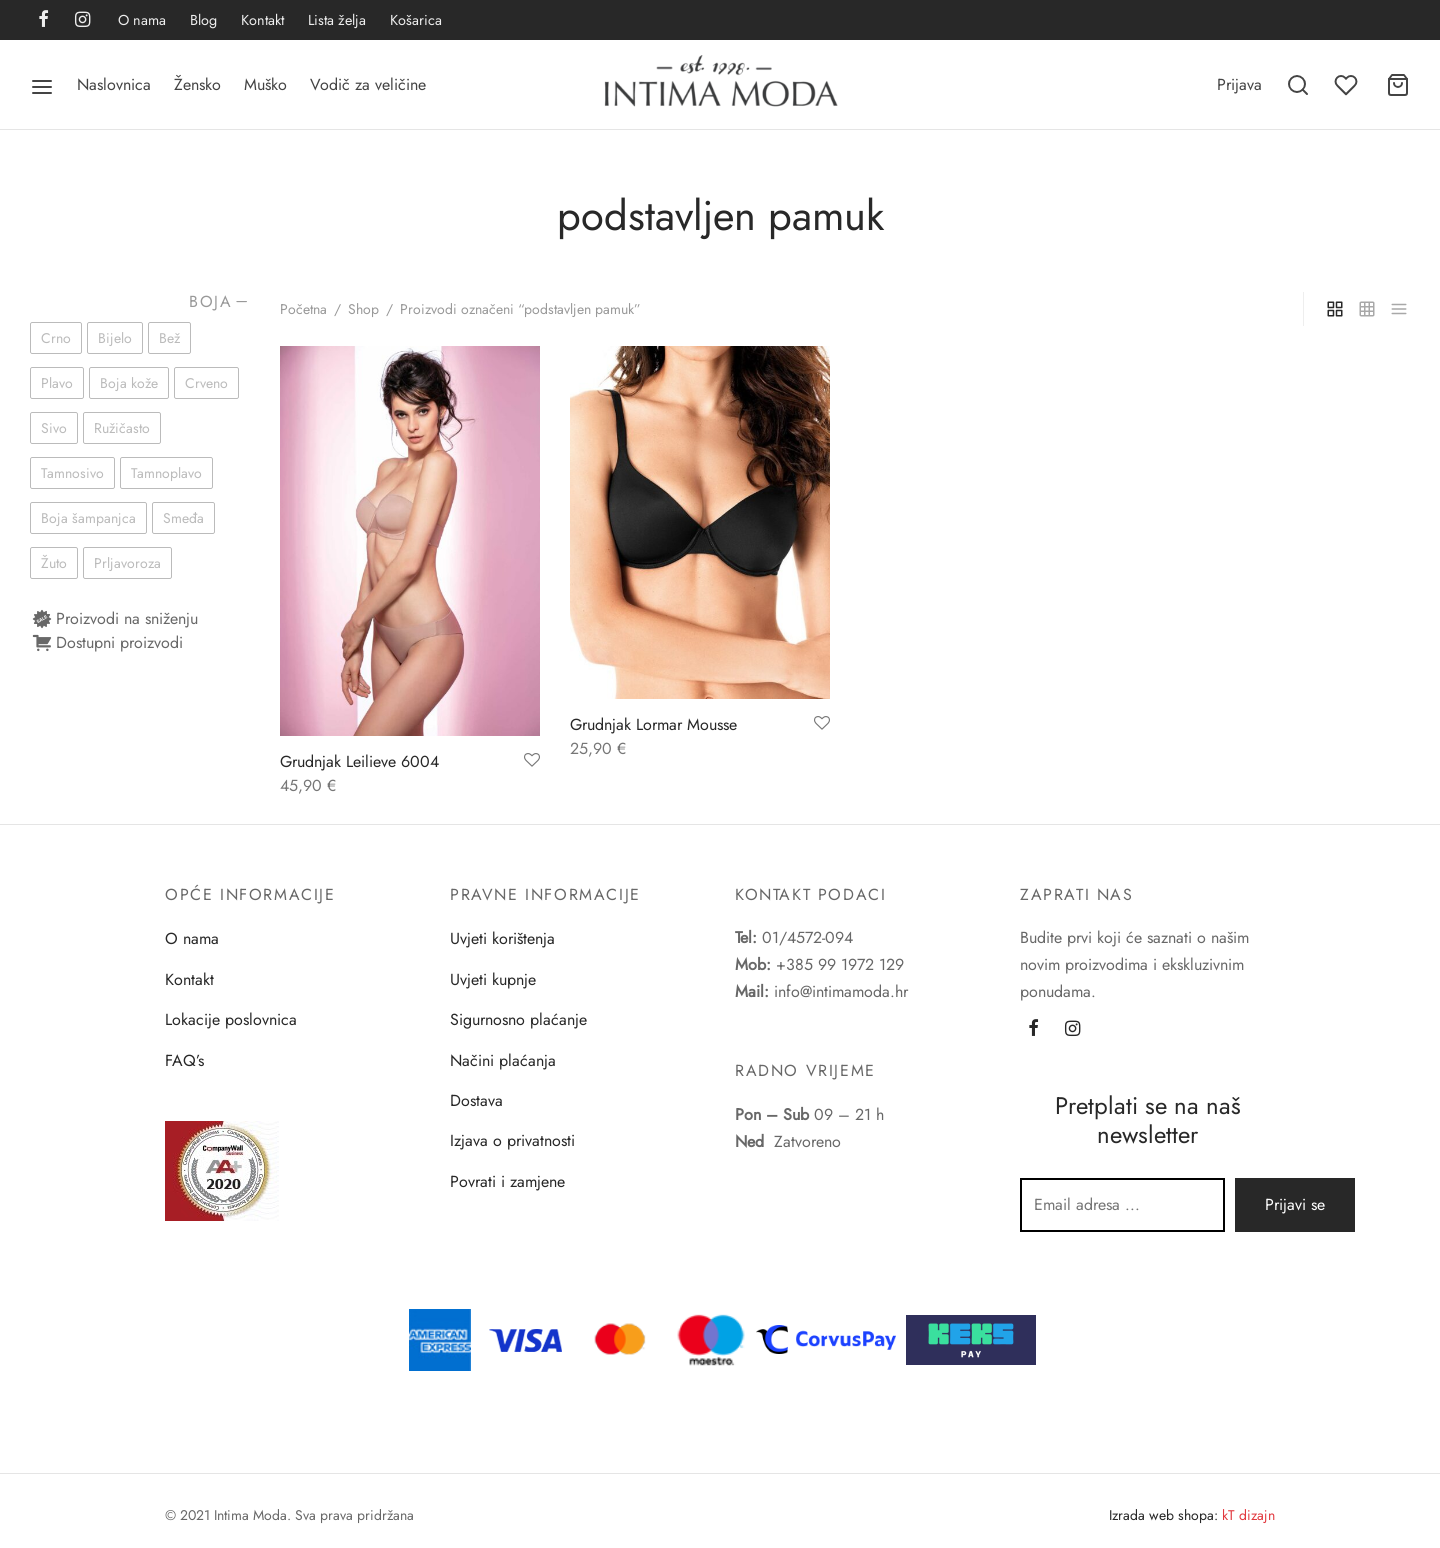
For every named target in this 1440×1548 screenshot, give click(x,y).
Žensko (197, 84)
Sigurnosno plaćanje (518, 1019)
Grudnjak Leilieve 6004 (359, 761)
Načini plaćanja (503, 1060)
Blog (203, 20)
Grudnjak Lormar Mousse (653, 724)
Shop (363, 309)
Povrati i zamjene (507, 1181)
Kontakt (262, 20)
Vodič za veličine (368, 84)
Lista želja (337, 20)
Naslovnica (114, 84)
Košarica (416, 20)
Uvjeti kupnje (493, 979)
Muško (265, 84)
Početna (303, 309)
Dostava (476, 1100)
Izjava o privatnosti (512, 1140)
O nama (142, 20)
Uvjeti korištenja (502, 938)
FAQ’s (184, 1060)
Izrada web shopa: (1163, 1515)
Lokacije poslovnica (231, 1019)
